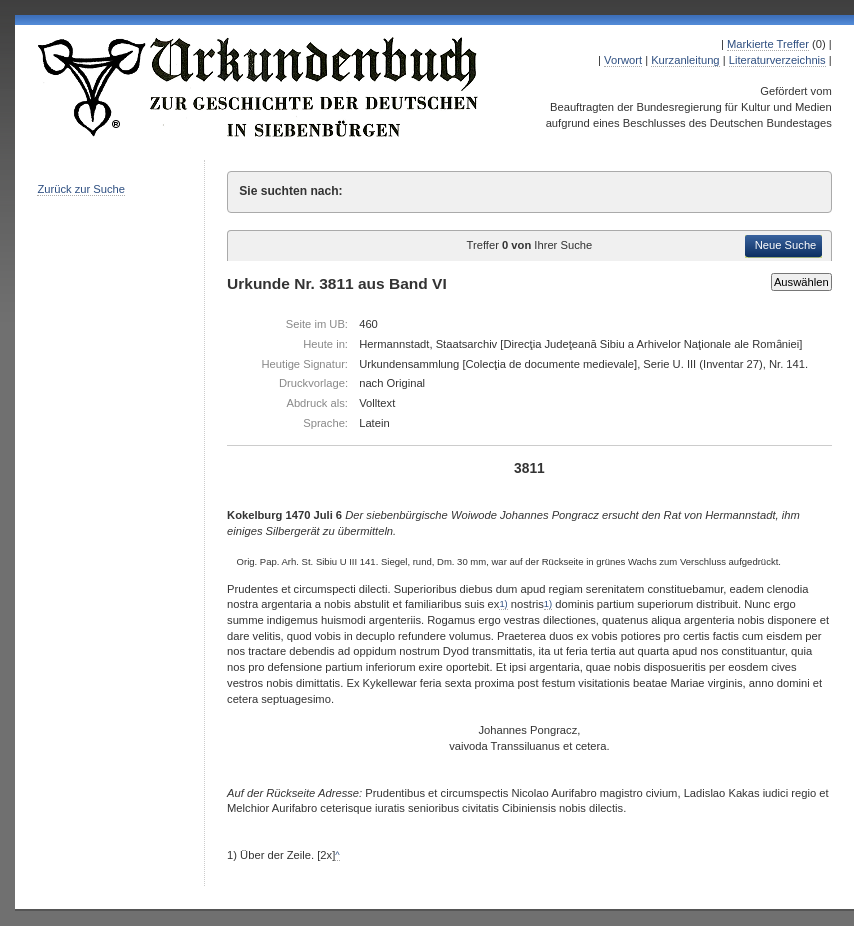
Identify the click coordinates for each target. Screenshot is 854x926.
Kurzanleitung (685, 60)
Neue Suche (786, 245)
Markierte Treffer (768, 44)
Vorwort (623, 60)
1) (503, 604)
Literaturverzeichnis (777, 60)
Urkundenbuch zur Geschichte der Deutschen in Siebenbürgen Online (259, 87)
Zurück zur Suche (81, 189)
